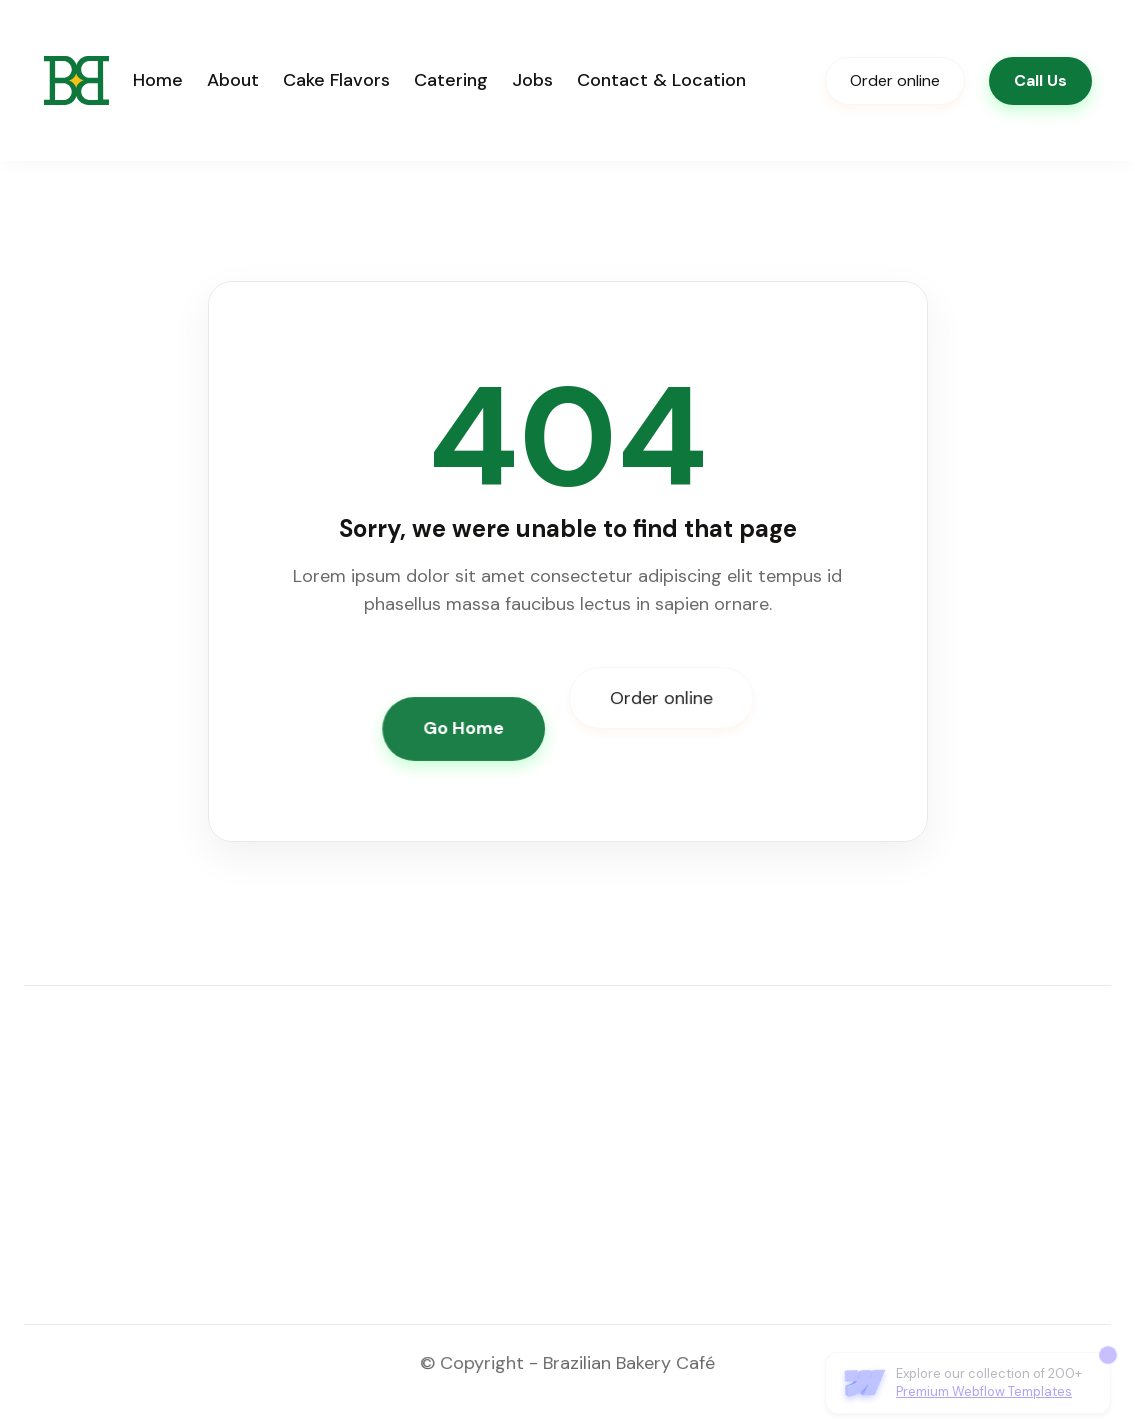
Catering (451, 80)
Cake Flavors (336, 80)
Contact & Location (661, 80)
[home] (76, 80)
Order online (895, 80)
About (233, 80)
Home (158, 80)
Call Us (1040, 80)
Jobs (532, 80)
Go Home (464, 728)
